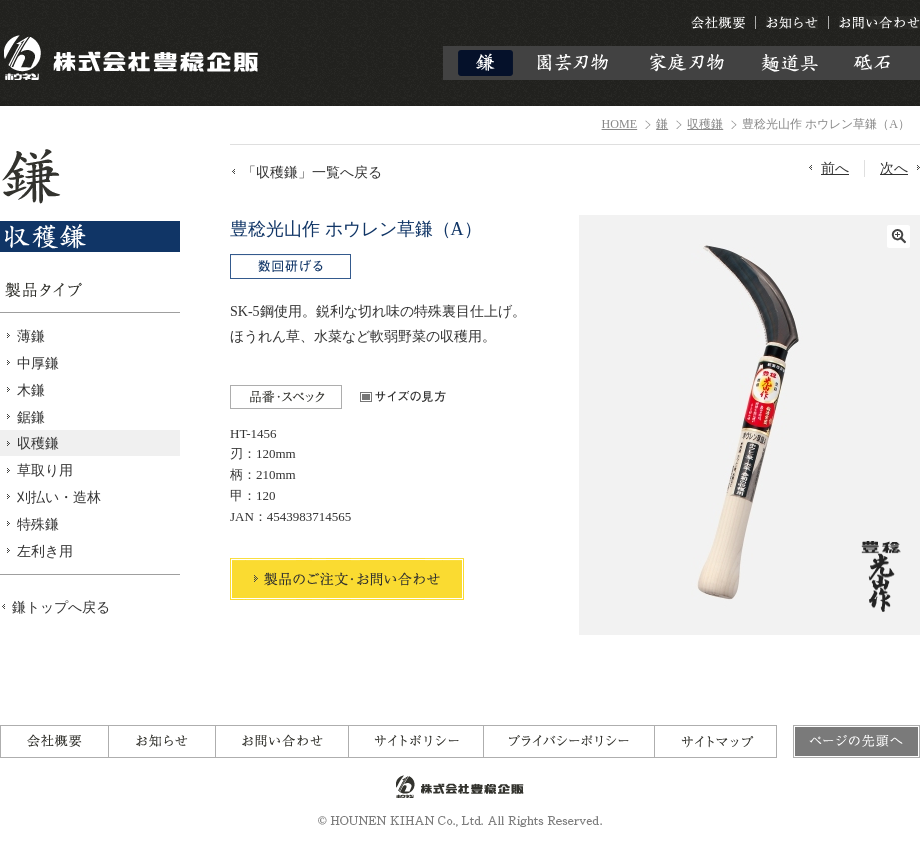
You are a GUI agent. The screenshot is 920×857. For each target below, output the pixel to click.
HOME (620, 124)
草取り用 (45, 470)
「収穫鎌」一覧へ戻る (312, 172)
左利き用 (45, 551)
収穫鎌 (705, 124)
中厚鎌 (38, 363)
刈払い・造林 (59, 497)
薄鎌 (31, 336)
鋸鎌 (31, 417)
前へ (835, 168)
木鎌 (31, 390)
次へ (894, 168)
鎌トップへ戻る (61, 607)
